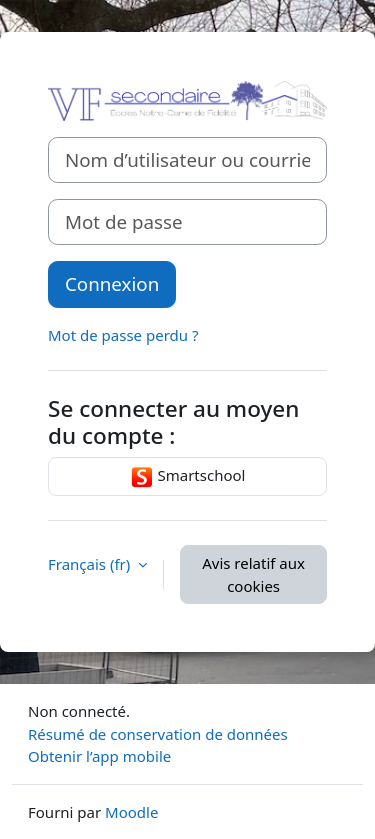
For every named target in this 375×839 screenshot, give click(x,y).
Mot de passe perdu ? (123, 335)
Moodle (131, 812)
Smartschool (188, 477)
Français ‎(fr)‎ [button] (91, 564)
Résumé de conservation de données (158, 734)
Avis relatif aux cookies (253, 574)
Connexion (112, 283)
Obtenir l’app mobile (99, 756)
